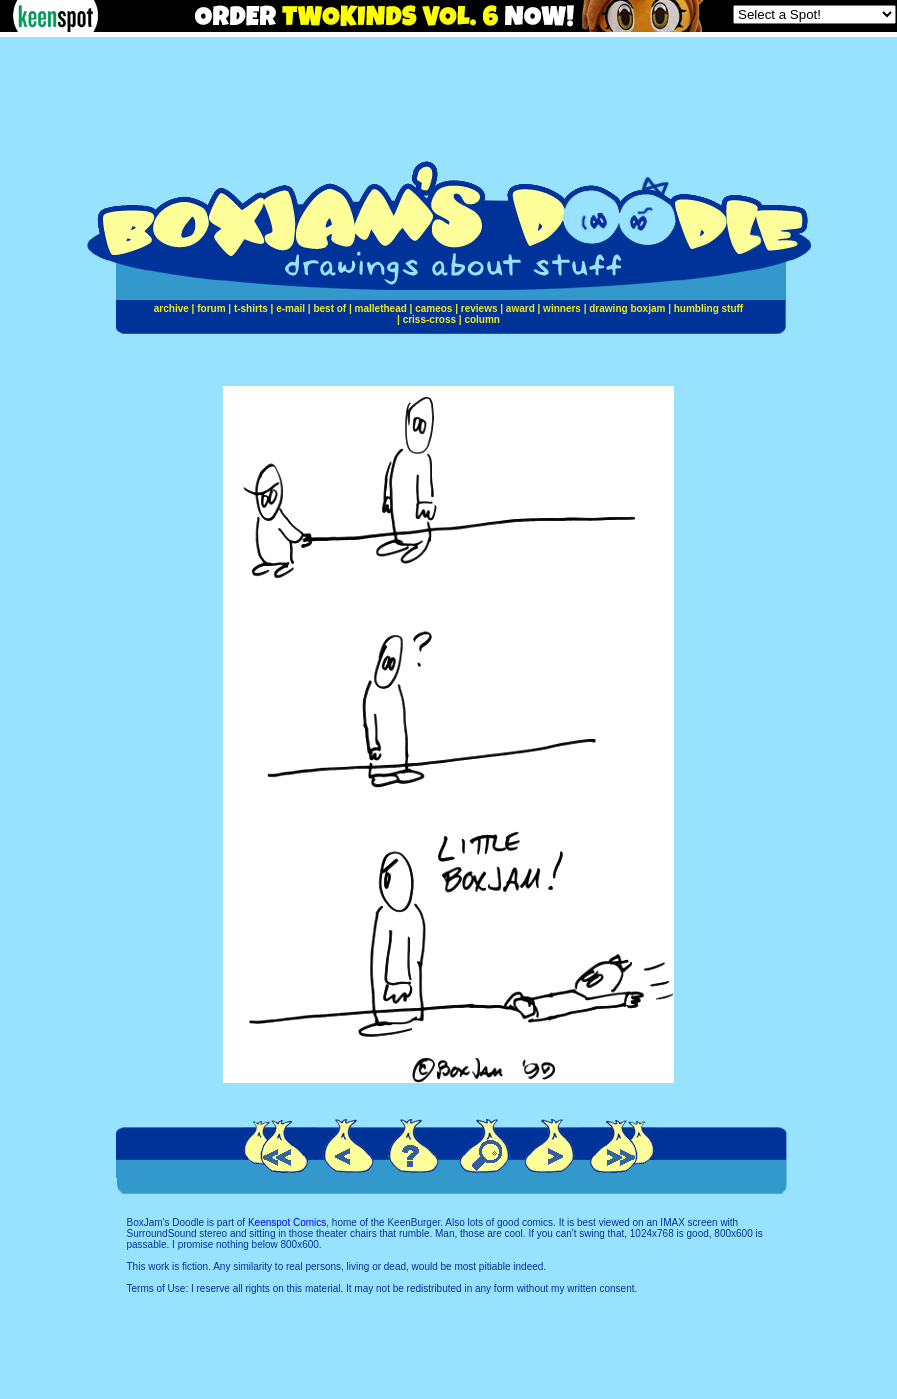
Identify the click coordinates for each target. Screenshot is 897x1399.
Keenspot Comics (287, 1222)
